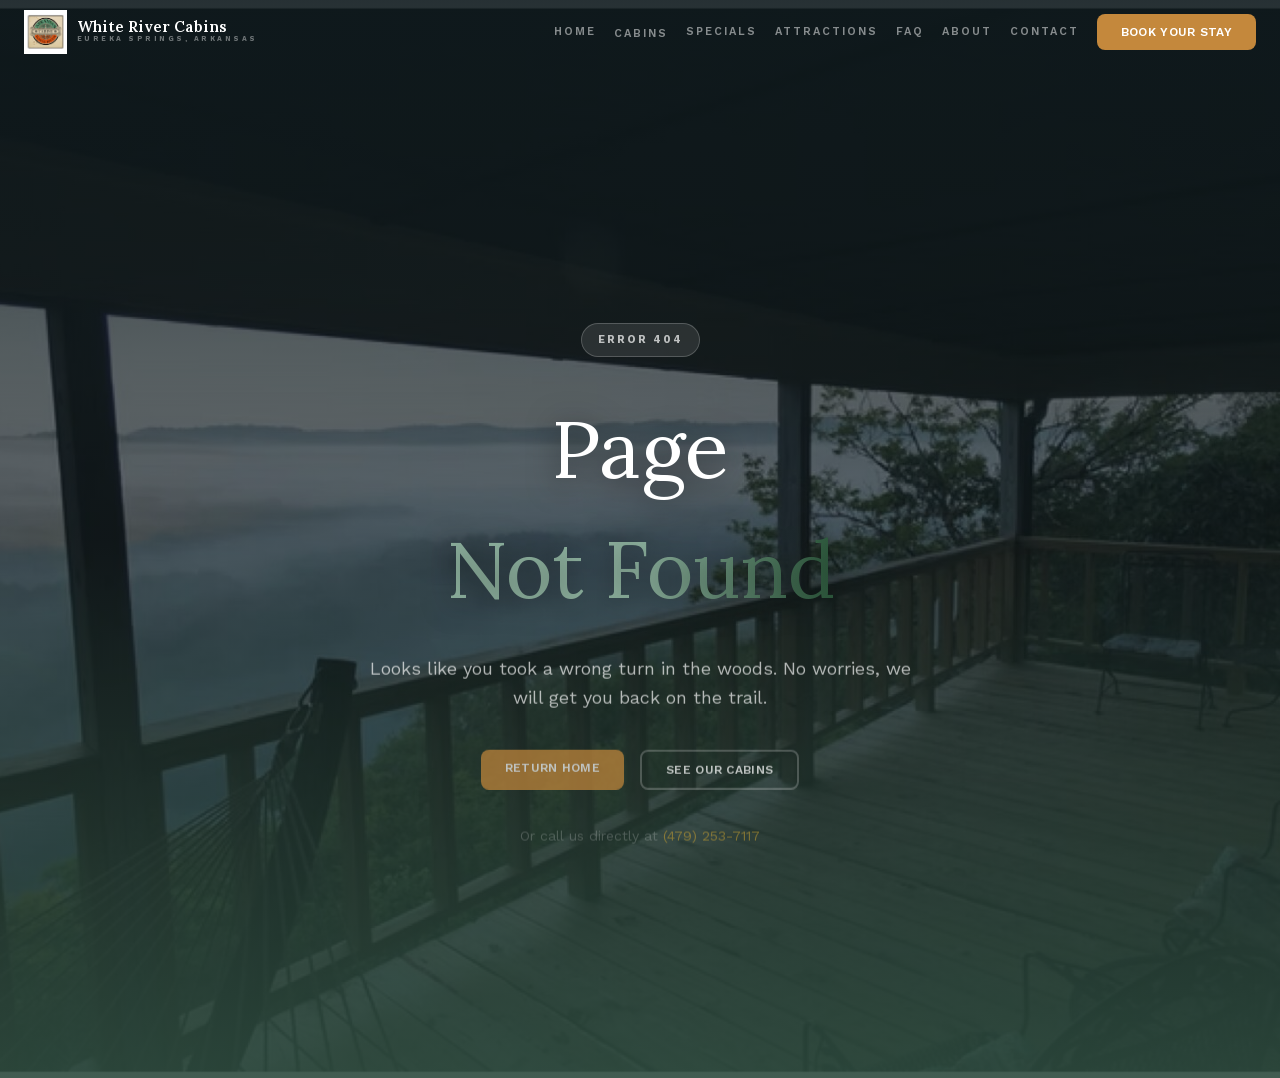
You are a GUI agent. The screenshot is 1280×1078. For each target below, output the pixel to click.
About (967, 31)
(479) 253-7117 (711, 839)
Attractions (826, 31)
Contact (1044, 31)
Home (575, 31)
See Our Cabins (719, 773)
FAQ (910, 31)
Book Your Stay (1176, 32)
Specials (721, 31)
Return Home (552, 771)
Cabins (641, 33)
